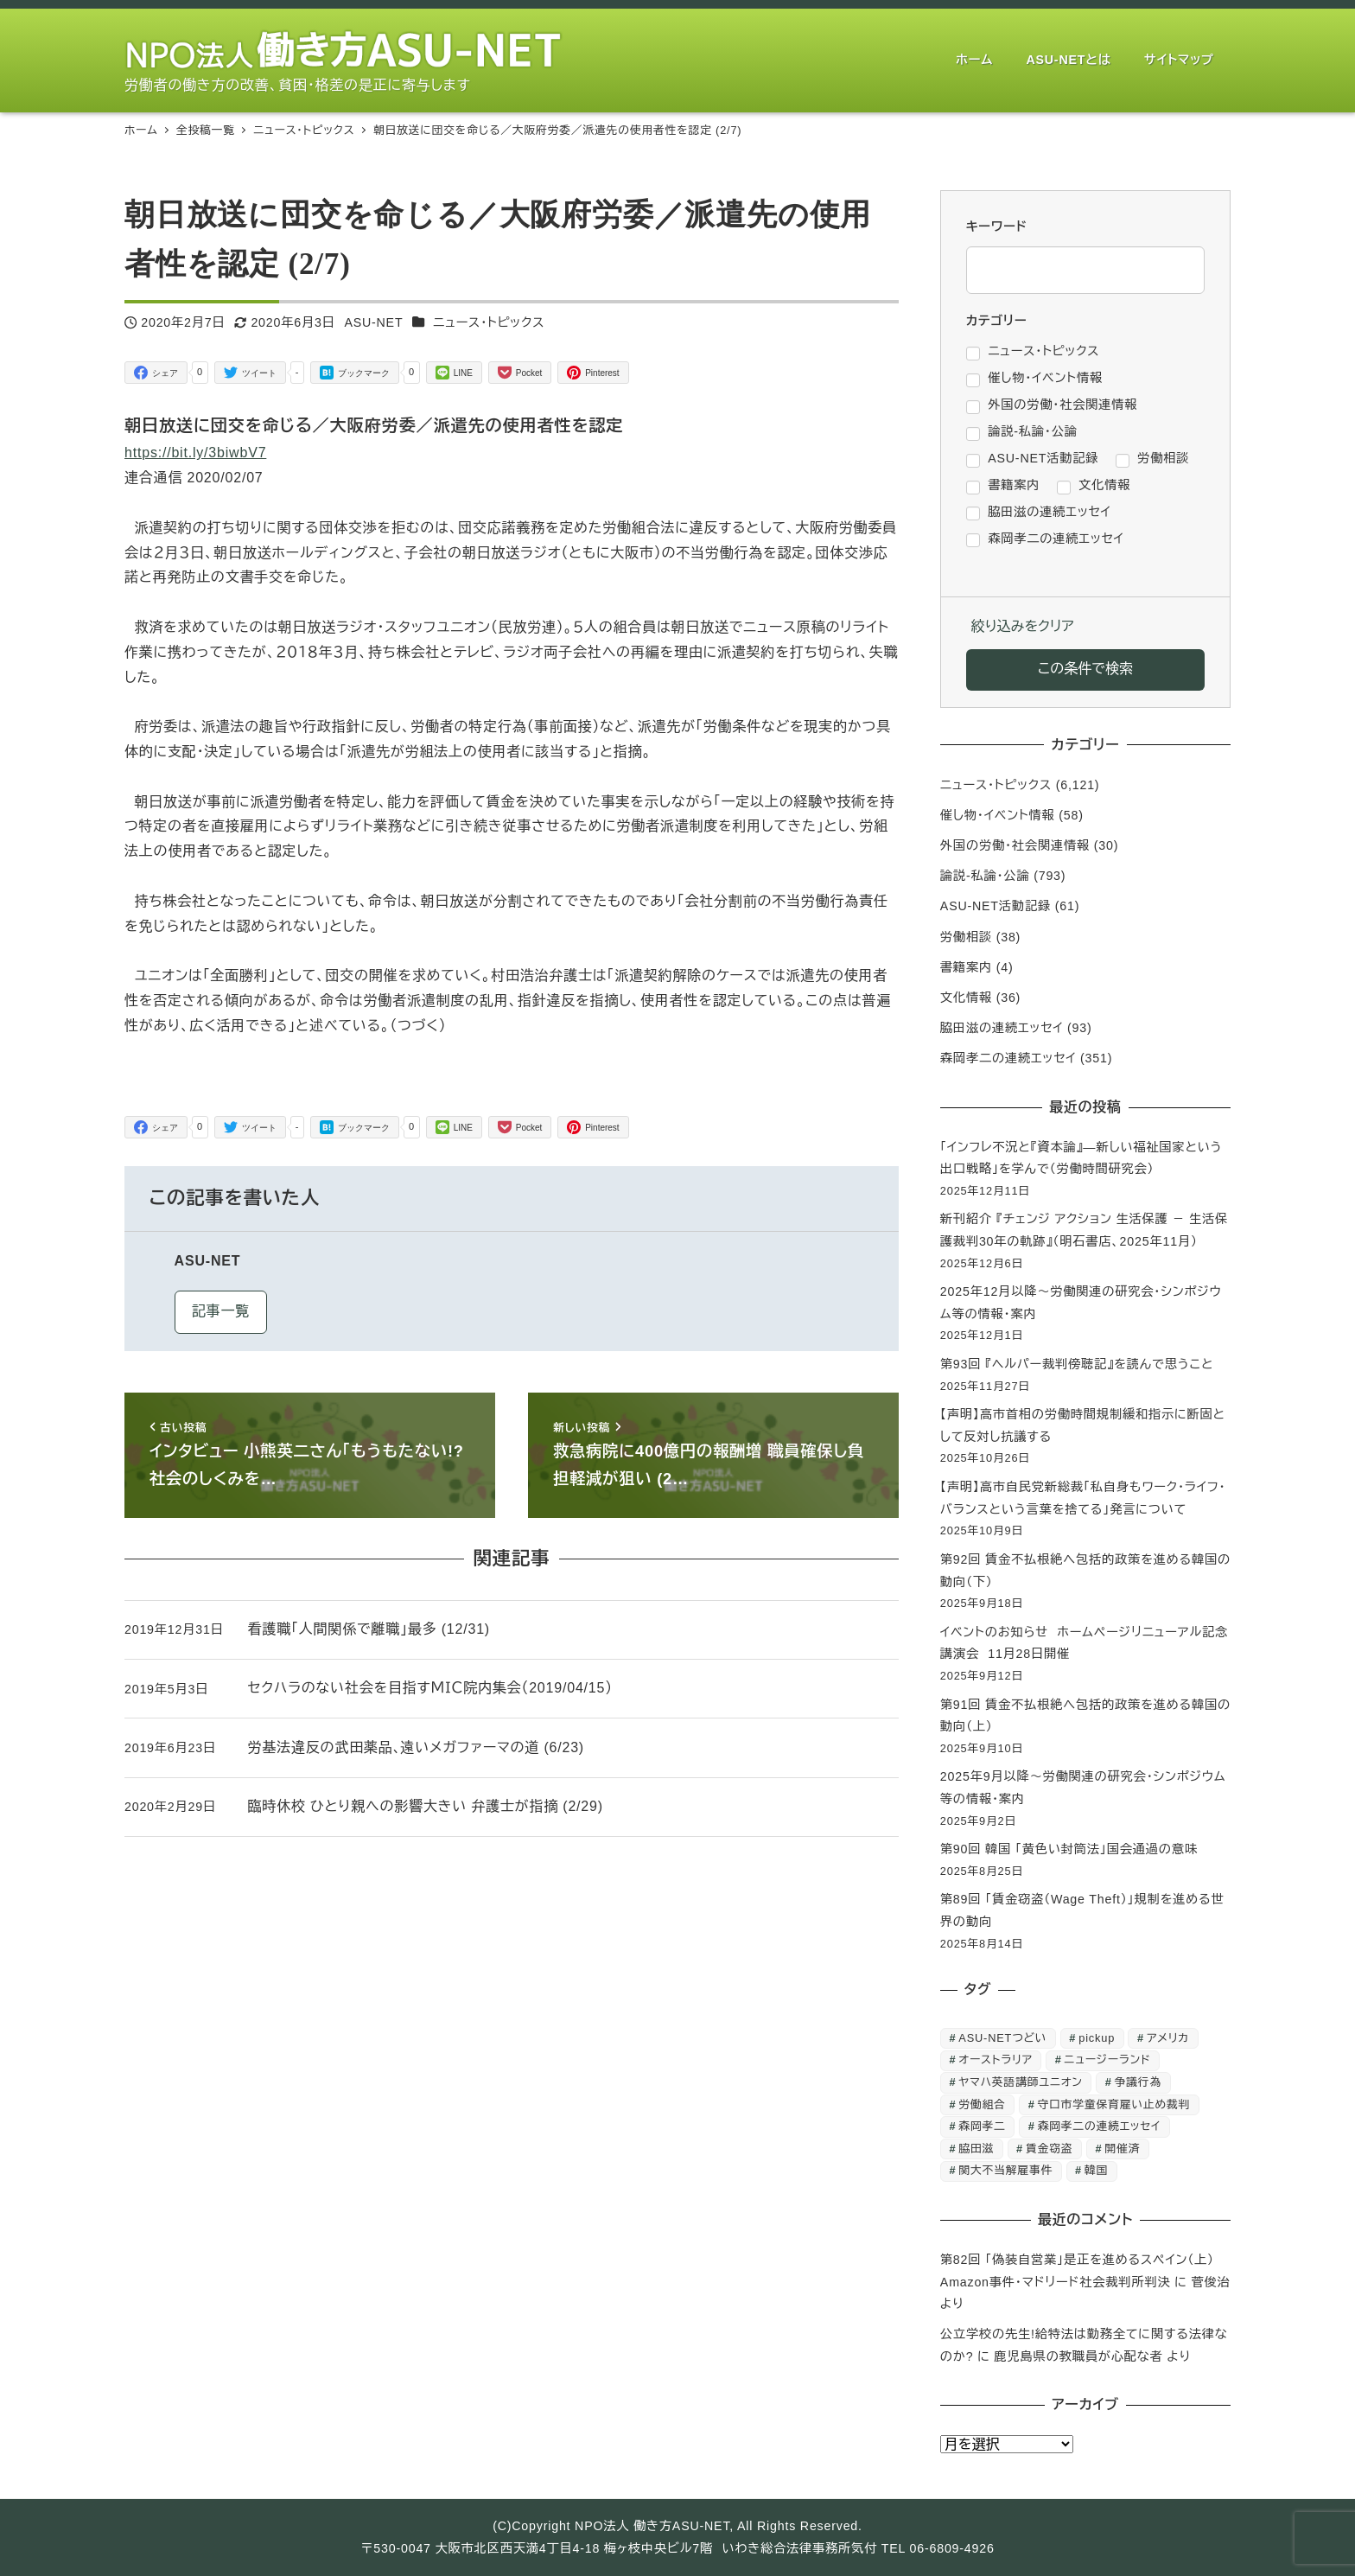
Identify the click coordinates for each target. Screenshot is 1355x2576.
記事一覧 (221, 1311)
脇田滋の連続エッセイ (1001, 1028)
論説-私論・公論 (985, 876)
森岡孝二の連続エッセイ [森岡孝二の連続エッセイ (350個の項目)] (1099, 2126)
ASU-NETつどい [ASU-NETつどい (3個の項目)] (1002, 2037)
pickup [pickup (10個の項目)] (1096, 2037)
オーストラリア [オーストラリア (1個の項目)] (995, 2059)
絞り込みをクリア (1022, 626)
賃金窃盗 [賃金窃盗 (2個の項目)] (1049, 2148)
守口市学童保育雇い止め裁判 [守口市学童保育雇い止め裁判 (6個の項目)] (1114, 2104)
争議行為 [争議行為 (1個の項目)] (1138, 2081)
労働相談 (966, 937)
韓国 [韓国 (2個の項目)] (1096, 2170)
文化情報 (966, 997)
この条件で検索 (1085, 668)
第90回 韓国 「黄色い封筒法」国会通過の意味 (1069, 1849)
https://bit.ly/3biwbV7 (195, 452)
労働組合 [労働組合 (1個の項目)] (981, 2104)
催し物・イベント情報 (997, 815)
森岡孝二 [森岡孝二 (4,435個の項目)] (981, 2126)
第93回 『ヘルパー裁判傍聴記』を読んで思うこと (1076, 1364)
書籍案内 (966, 967)
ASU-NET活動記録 (995, 906)
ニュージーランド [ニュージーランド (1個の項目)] (1108, 2059)
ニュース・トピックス (488, 322)
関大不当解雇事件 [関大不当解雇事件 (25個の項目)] (1005, 2170)
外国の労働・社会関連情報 (1015, 845)
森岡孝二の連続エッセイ (1008, 1058)
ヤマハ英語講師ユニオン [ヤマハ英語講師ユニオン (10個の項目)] (1020, 2081)
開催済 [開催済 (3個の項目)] (1122, 2148)
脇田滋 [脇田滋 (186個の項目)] (976, 2148)
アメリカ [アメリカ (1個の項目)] (1168, 2037)
